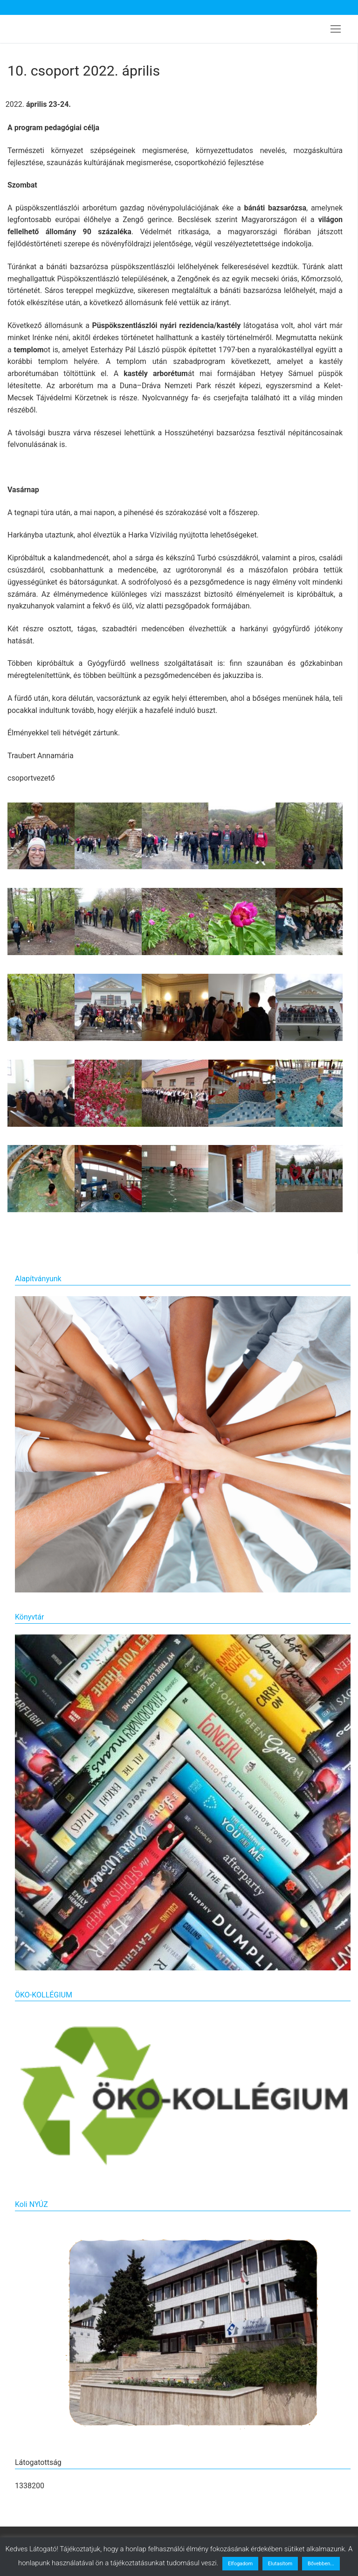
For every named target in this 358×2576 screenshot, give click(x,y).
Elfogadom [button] (240, 2564)
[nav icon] (336, 29)
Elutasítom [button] (280, 2564)
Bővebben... (321, 2564)
